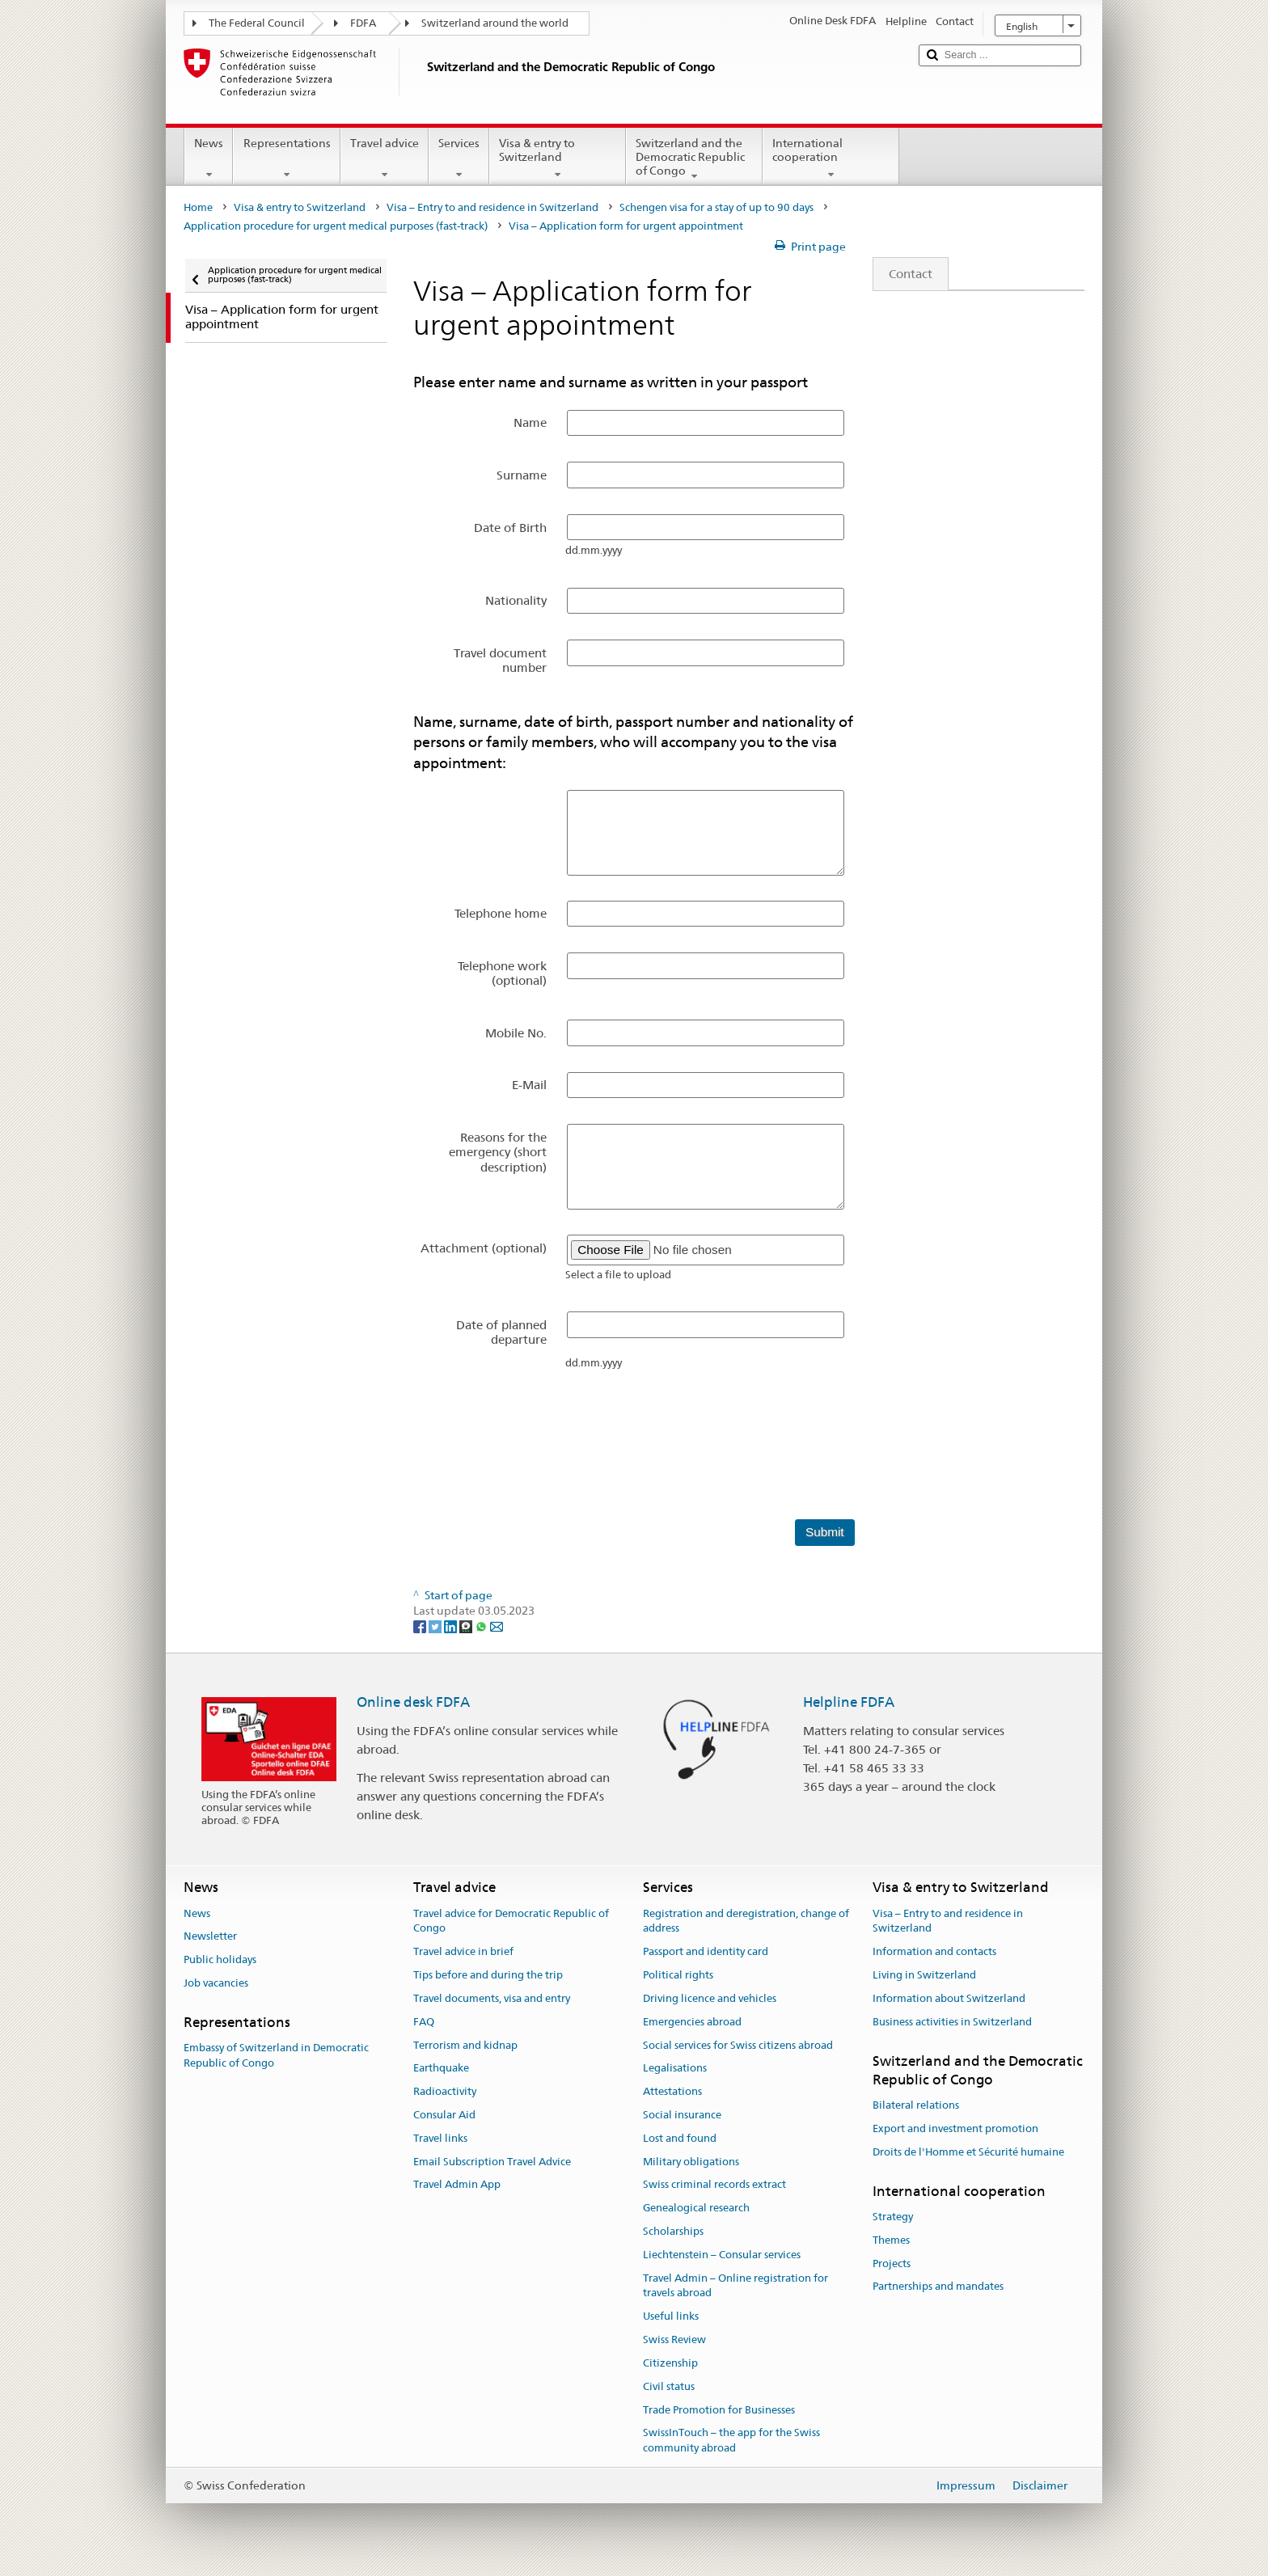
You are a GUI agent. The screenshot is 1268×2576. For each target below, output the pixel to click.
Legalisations (675, 2069)
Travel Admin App (457, 2185)
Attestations (672, 2091)
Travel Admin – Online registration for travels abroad (735, 2285)
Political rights (678, 1975)
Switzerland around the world (494, 23)
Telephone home (500, 913)
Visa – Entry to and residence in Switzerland (492, 207)
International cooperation (830, 158)
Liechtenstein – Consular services (722, 2255)
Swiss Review (674, 2339)
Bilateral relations (916, 2105)
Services (458, 158)
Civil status (669, 2386)
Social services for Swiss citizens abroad (738, 2045)
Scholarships (673, 2231)
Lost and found (679, 2138)
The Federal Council (257, 23)
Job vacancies (216, 1983)
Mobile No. (516, 1033)
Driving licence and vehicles (709, 1998)
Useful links (671, 2317)
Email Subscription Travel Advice (492, 2162)
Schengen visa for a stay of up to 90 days (716, 207)
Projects (892, 2263)
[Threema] (467, 1626)
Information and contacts (934, 1952)
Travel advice (384, 158)
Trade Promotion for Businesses (719, 2410)
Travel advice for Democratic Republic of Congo (511, 1921)
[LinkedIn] (451, 1626)
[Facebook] (421, 1626)
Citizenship (670, 2363)
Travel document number (500, 660)
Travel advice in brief (463, 1952)
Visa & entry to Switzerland (557, 158)
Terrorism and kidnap (465, 2045)
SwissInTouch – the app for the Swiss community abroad (731, 2441)
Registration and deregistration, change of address (746, 1921)
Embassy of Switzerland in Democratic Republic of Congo (276, 2055)
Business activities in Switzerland (952, 2022)
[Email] (496, 1626)
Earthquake (441, 2069)
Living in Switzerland (924, 1975)
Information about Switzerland (949, 1998)
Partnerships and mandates (938, 2287)
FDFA (363, 23)
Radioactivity (444, 2091)
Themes (891, 2240)
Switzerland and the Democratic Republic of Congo (694, 159)
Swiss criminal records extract (714, 2185)
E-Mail (529, 1084)
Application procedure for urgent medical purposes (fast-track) (336, 226)
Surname (522, 475)
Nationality (516, 600)
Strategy (893, 2217)
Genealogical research (696, 2208)
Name (530, 422)
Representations (286, 158)
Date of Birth (510, 527)
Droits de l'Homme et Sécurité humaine (968, 2152)
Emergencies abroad (692, 2022)
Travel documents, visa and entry (491, 1998)
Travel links (440, 2138)
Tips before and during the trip (488, 1975)
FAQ (423, 2022)
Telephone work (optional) (502, 973)
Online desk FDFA (413, 1702)
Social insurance (682, 2115)
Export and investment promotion (955, 2128)
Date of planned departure (501, 1332)
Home (198, 207)
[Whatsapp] (482, 1626)
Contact (902, 273)
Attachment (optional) (484, 1248)
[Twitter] (436, 1626)
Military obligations (691, 2162)
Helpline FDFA (848, 1702)
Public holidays (220, 1960)
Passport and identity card (705, 1952)
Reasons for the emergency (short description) (498, 1152)
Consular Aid (444, 2115)
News (208, 158)
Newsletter (210, 1937)
